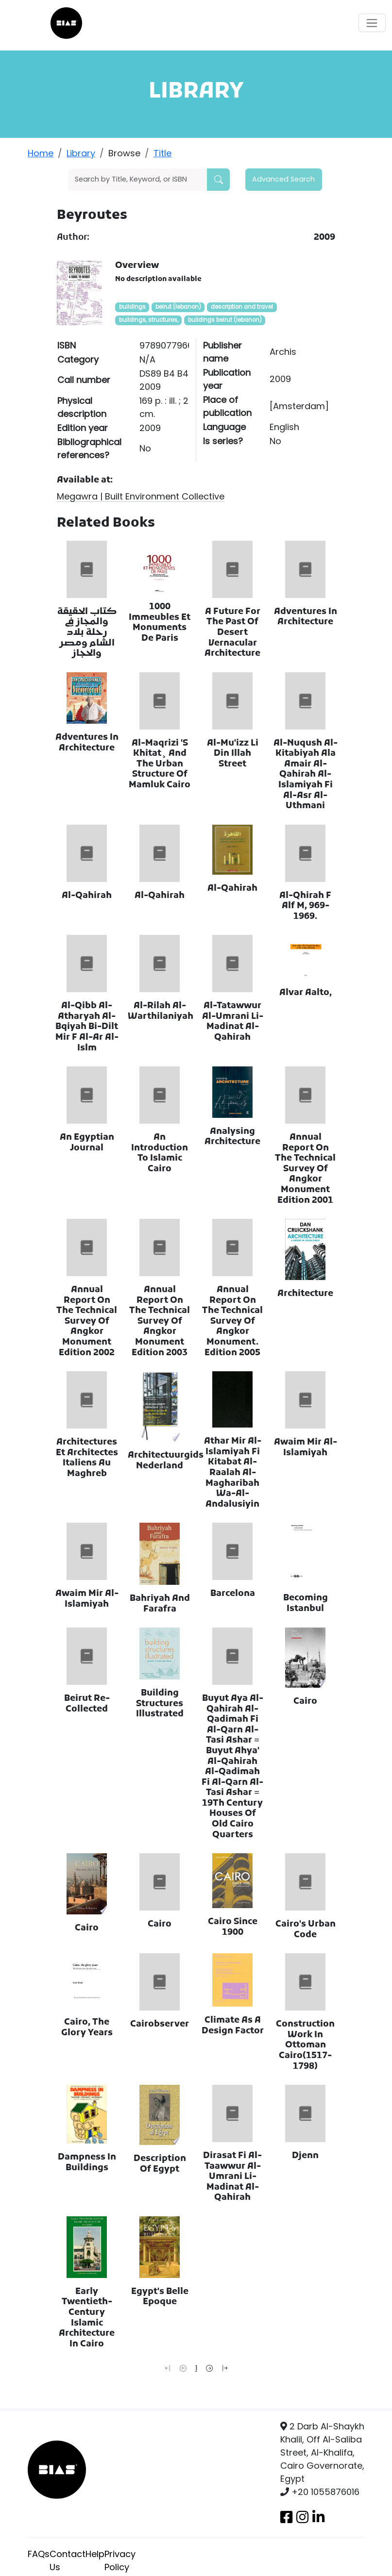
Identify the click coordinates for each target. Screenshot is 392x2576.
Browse (124, 153)
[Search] (137, 179)
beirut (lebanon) (178, 307)
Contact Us (67, 2560)
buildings (132, 307)
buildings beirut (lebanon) (225, 320)
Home (40, 153)
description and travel (242, 307)
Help (94, 2554)
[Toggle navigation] (372, 23)
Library (81, 153)
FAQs (39, 2554)
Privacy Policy (120, 2560)
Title (162, 153)
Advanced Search (283, 179)
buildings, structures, (148, 320)
